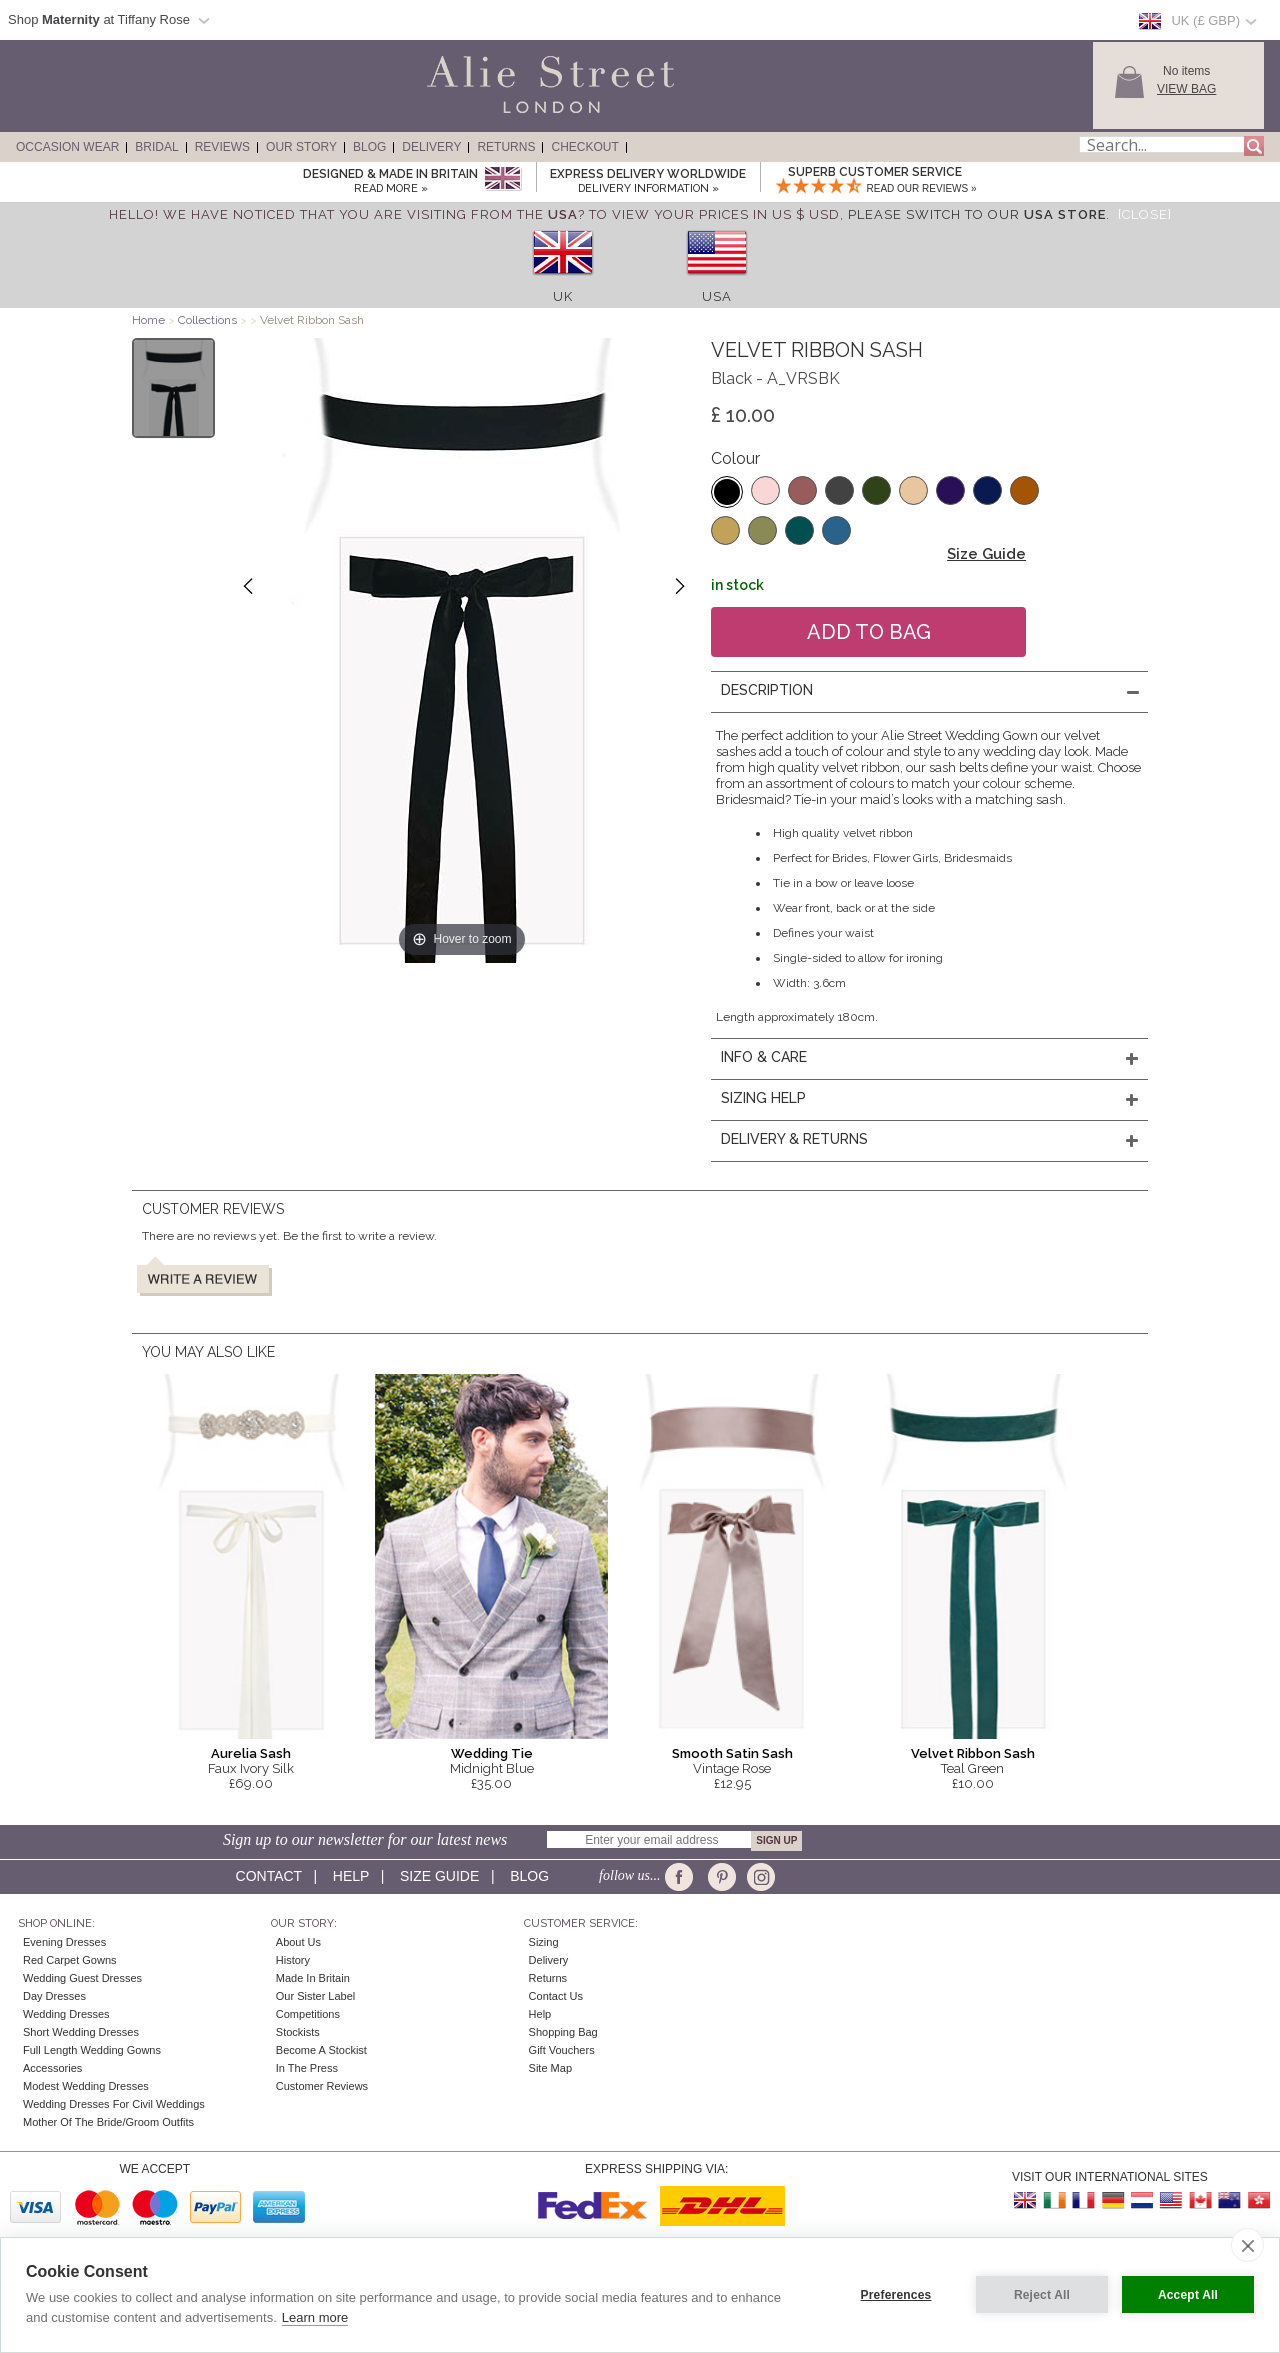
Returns (506, 147)
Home (148, 320)
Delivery (431, 147)
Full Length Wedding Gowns (92, 2050)
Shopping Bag (563, 2032)
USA (717, 296)
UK (563, 296)
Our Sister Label (315, 1996)
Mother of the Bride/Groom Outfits (108, 2122)
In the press (307, 2068)
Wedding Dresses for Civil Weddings (114, 2104)
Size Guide (986, 554)
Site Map (550, 2068)
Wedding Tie (492, 1753)
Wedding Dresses (66, 2014)
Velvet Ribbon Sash (973, 1753)
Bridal (156, 147)
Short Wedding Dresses (81, 2032)
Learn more (315, 2317)
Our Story (301, 147)
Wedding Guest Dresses (82, 1978)
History (293, 1960)
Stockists (298, 2032)
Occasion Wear (67, 147)
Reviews (222, 147)
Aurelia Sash (251, 1753)
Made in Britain (313, 1978)
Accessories (52, 2068)
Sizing (544, 1942)
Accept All (1188, 2295)
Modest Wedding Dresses (86, 2086)
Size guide (439, 1876)
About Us (298, 1942)
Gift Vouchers (562, 2050)
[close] (1247, 2245)
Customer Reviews (322, 2086)
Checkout (584, 147)
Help (351, 1876)
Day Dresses (54, 1996)
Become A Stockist (321, 2050)
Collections (209, 320)
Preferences (896, 2295)
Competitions (308, 2014)
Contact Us (556, 1996)
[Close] (1145, 214)
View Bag (1186, 89)
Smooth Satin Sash (732, 1753)
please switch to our (977, 214)
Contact (269, 1876)
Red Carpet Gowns (70, 1960)
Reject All (1042, 2295)
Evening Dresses (64, 1942)
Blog (369, 147)
